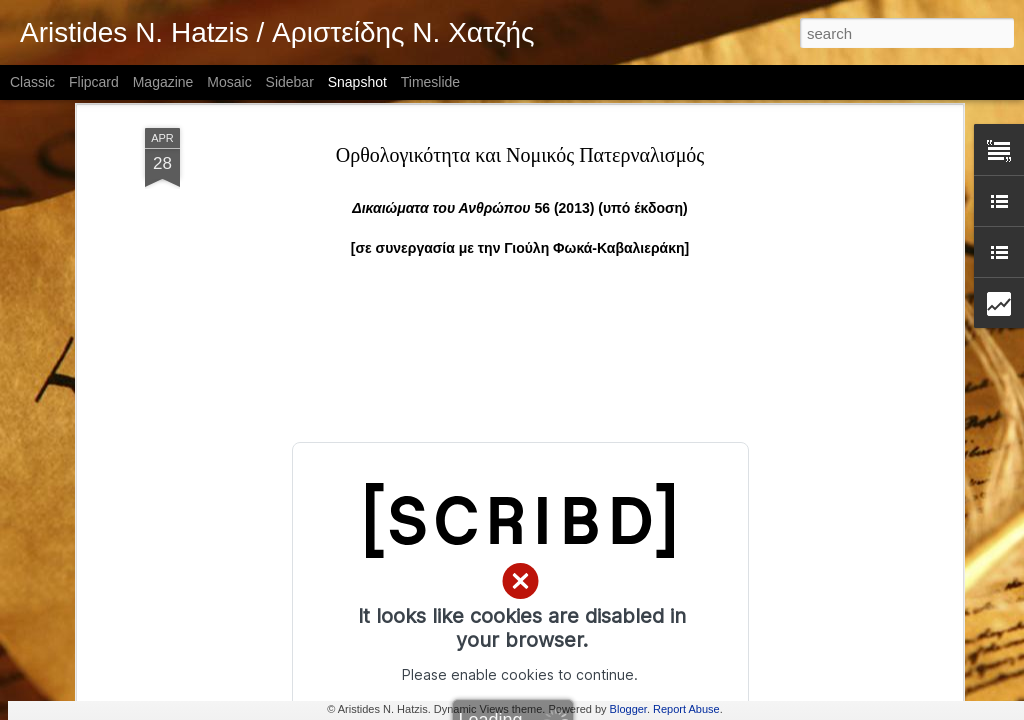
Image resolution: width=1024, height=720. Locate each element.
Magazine (163, 82)
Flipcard (94, 82)
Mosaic (229, 82)
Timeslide (430, 82)
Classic (32, 82)
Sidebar (290, 82)
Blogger (628, 709)
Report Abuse (686, 709)
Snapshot (357, 82)
